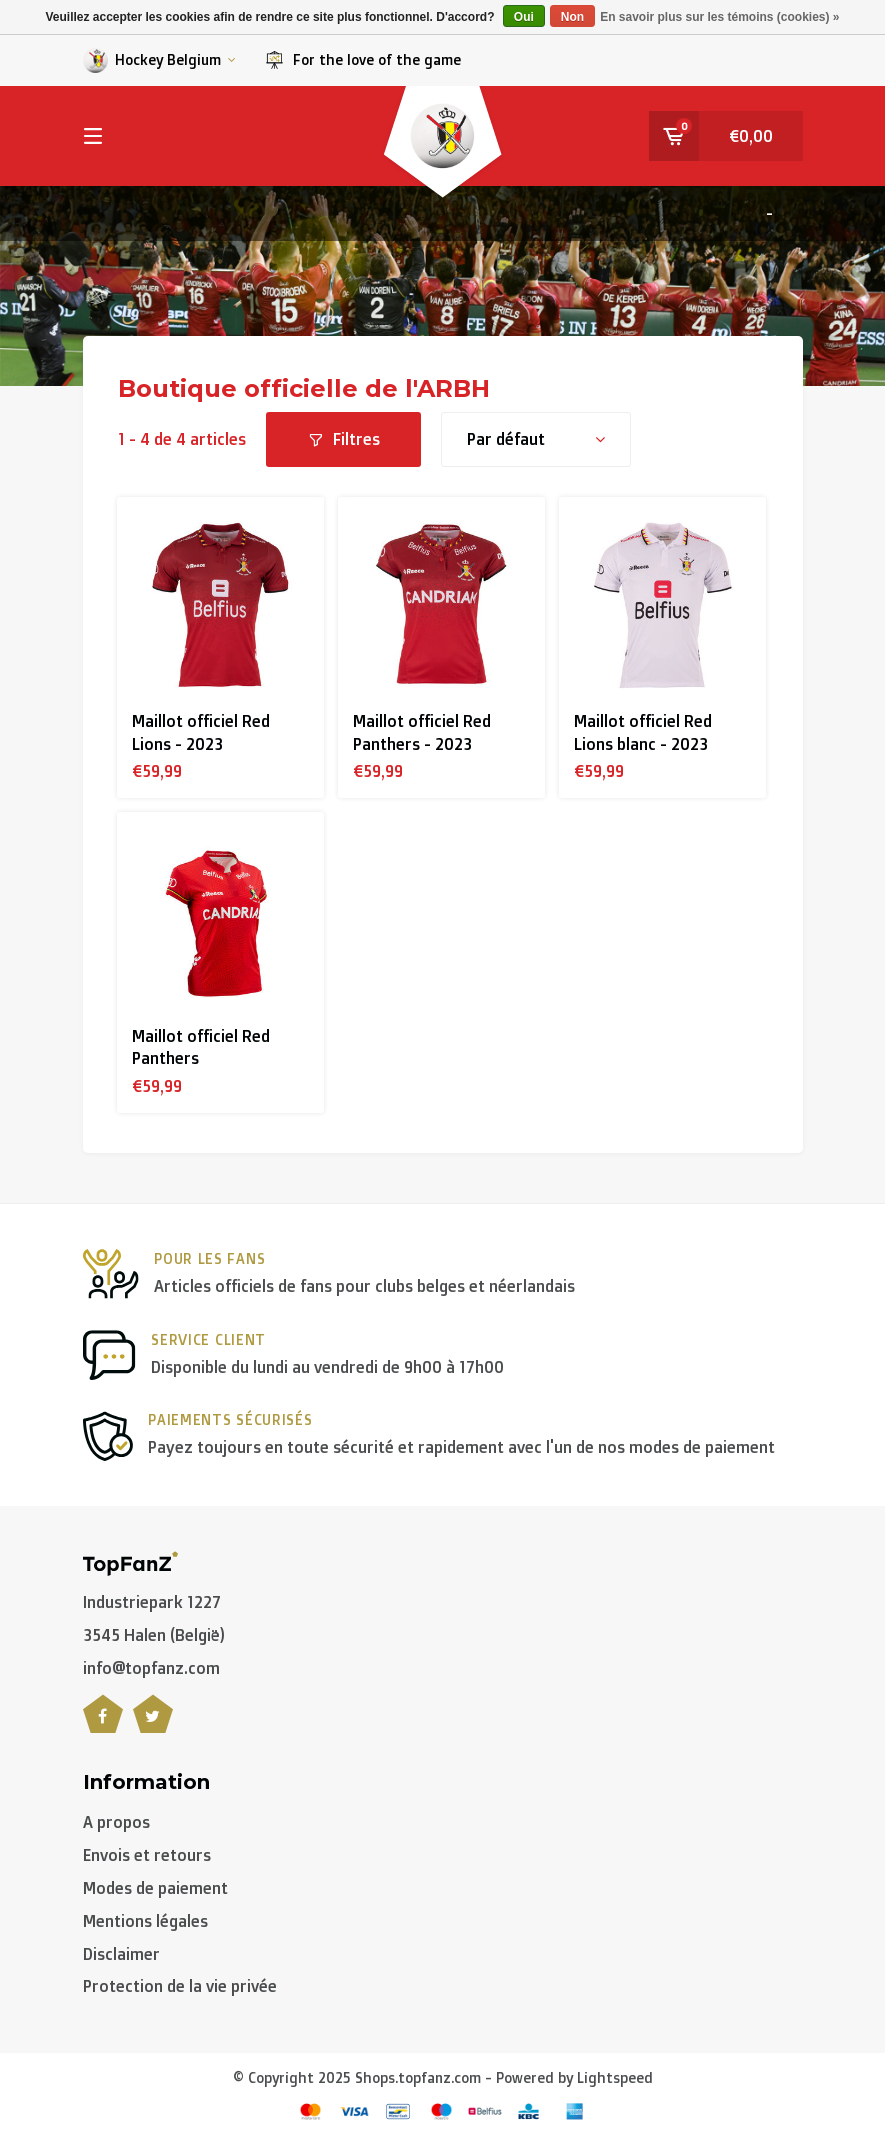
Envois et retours (147, 1855)
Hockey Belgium (159, 60)
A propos (116, 1822)
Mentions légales (145, 1921)
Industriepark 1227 (152, 1602)
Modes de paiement (155, 1888)
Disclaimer (121, 1954)
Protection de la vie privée (180, 1986)
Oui (524, 17)
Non (572, 17)
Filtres (343, 439)
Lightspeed (615, 2077)
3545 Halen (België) (154, 1635)
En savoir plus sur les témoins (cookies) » (719, 17)
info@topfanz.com (151, 1668)
